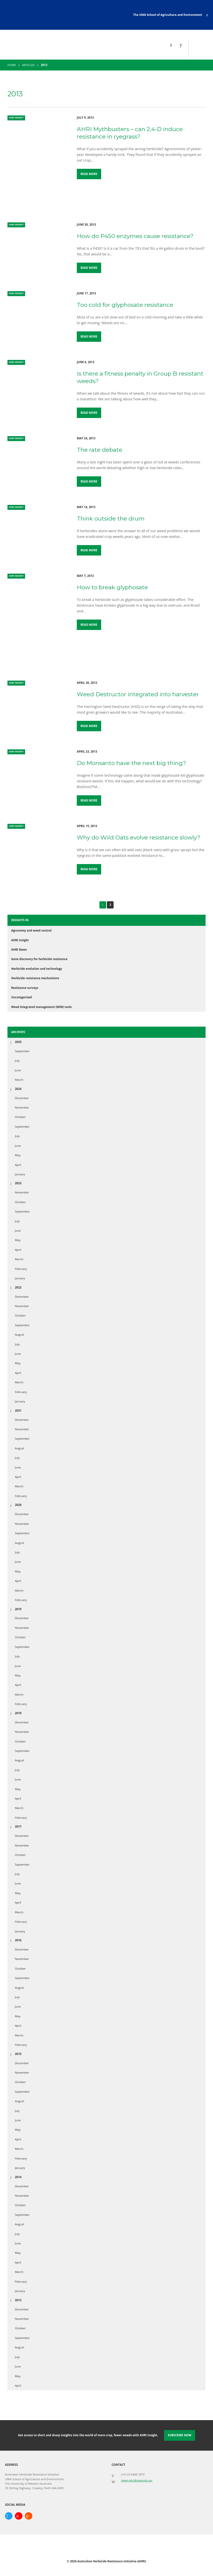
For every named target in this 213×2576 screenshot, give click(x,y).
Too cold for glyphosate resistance (125, 304)
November (22, 1107)
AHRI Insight (20, 940)
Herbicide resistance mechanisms (35, 978)
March (19, 1079)
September (22, 1051)
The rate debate (99, 449)
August (19, 1334)
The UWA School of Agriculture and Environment (167, 15)
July (17, 1060)
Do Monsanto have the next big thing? (131, 763)
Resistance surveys (24, 988)
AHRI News (19, 949)
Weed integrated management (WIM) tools (41, 1007)
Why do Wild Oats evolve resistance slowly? (138, 837)
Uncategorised (21, 997)
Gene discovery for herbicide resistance (39, 959)
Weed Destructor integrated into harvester (138, 694)
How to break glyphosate (112, 587)
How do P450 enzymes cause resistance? (135, 236)
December (22, 1098)
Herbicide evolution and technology (36, 969)
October (20, 1117)
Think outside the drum (111, 518)
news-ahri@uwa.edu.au (136, 2480)
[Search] (182, 44)
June (18, 1070)
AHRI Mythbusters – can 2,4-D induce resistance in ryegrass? (130, 133)
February (21, 1269)
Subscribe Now (179, 2435)
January (20, 1174)
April (18, 1165)
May (18, 1155)
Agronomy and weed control (31, 930)
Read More (89, 174)
